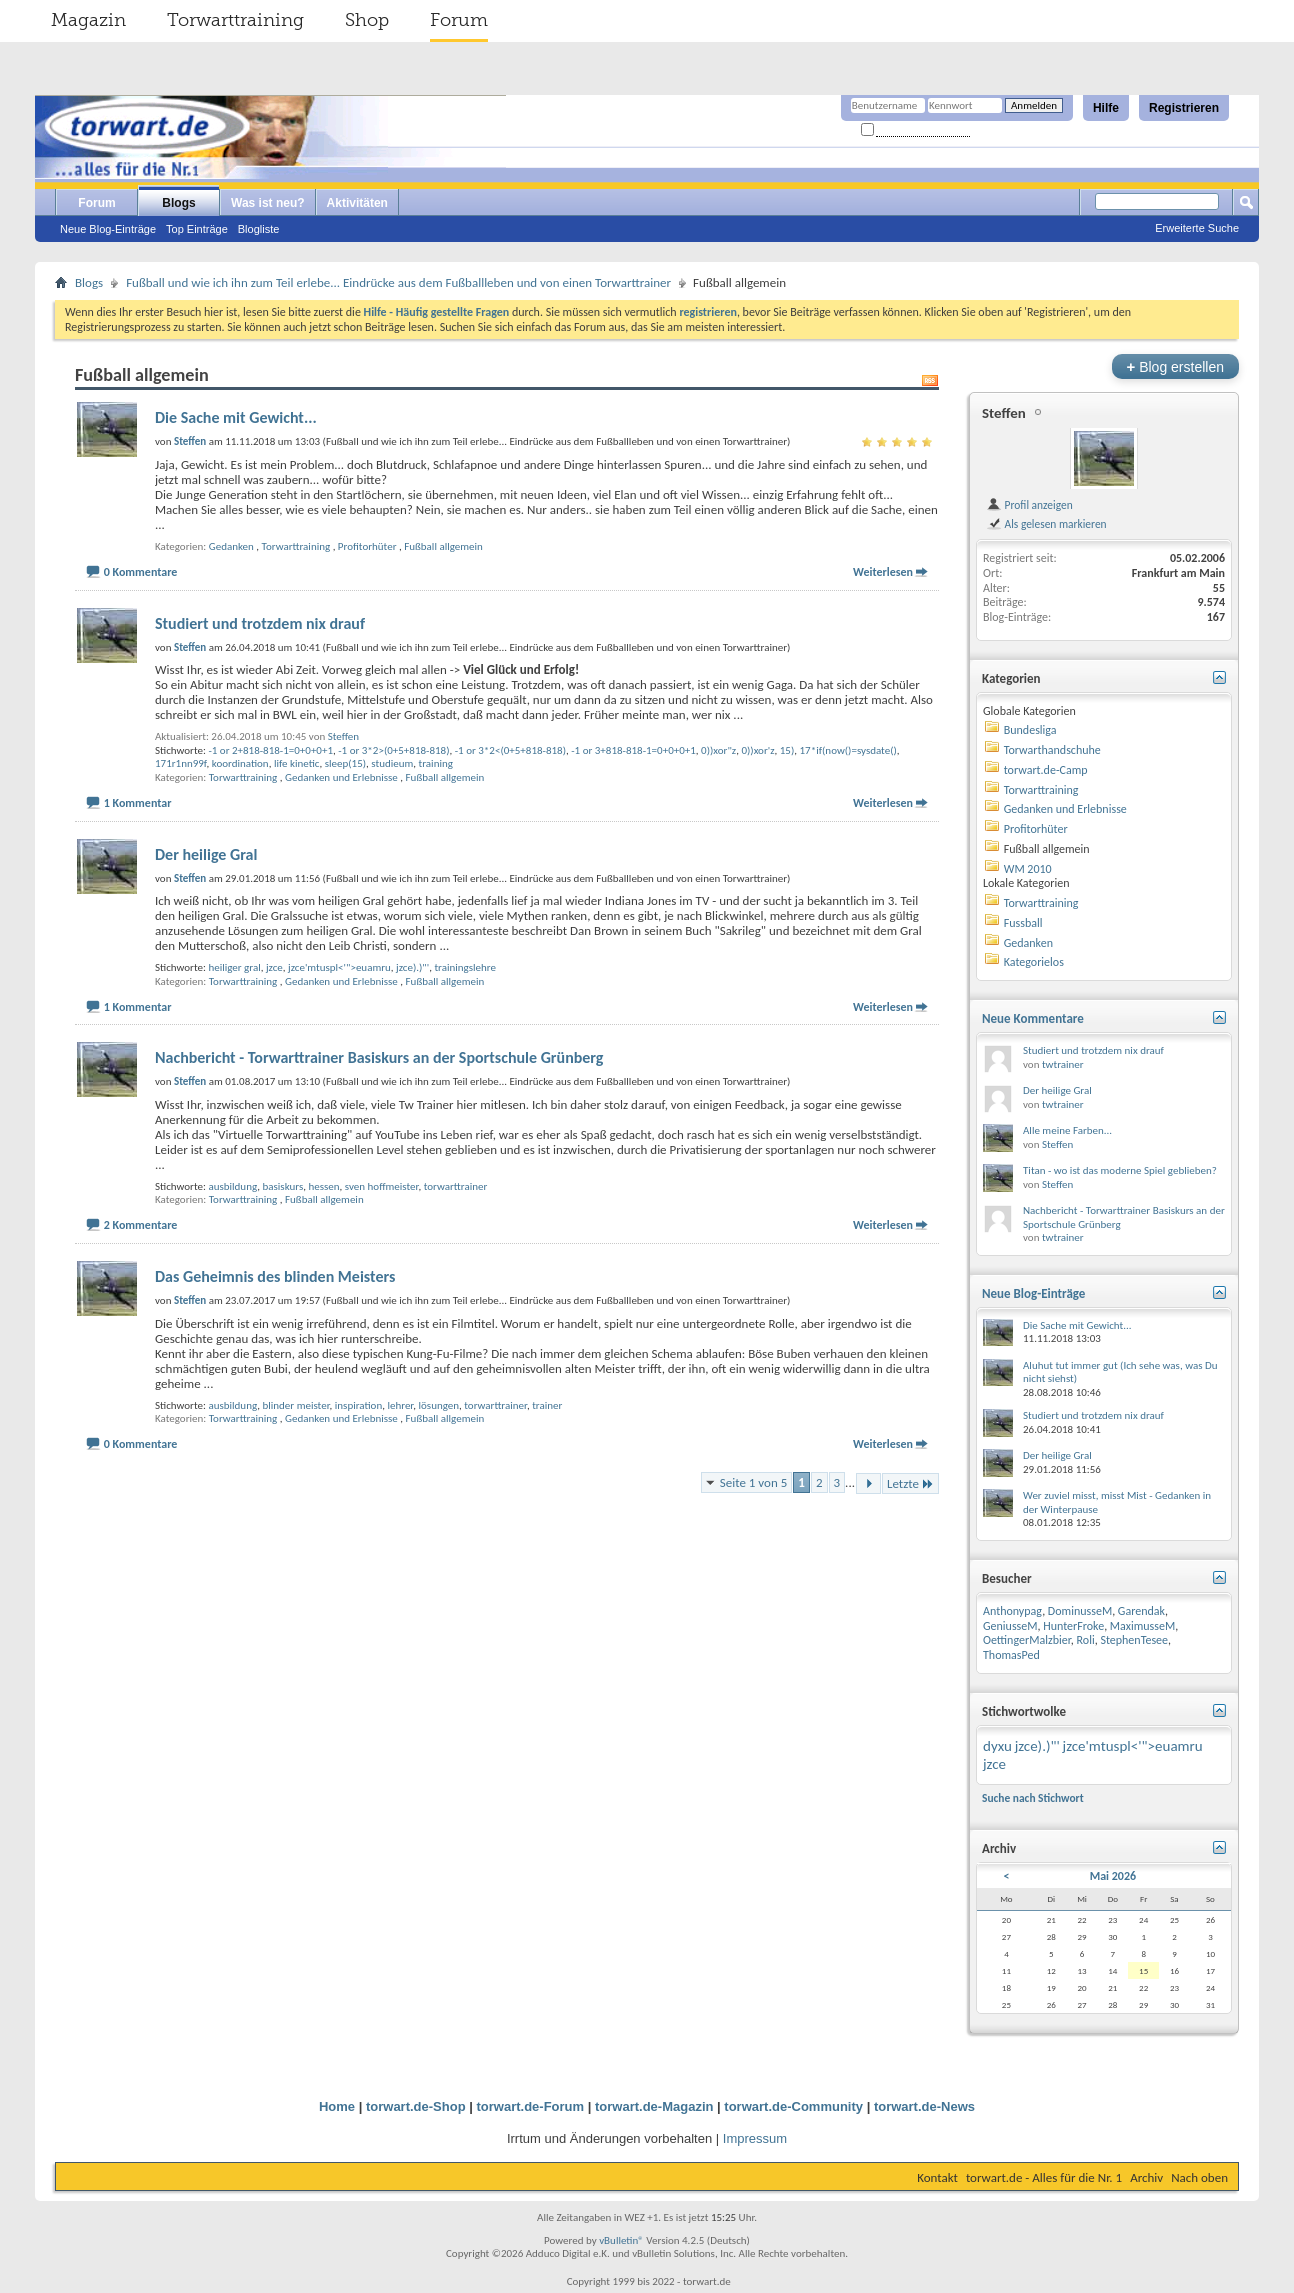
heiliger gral (234, 967)
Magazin (88, 20)
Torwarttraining (235, 20)
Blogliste (259, 229)
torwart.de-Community (793, 2106)
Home (337, 2106)
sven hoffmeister (382, 1186)
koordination (240, 763)
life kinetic (297, 763)
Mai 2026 (1113, 1876)
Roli (1086, 1640)
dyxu (997, 1746)
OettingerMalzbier (1027, 1640)
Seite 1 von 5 (754, 1482)
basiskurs (282, 1186)
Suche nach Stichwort (1033, 1798)
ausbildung (232, 1186)
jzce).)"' (412, 967)
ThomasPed (1011, 1655)
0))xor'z (757, 750)
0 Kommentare (141, 572)
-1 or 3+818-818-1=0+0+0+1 (633, 750)
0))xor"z (718, 750)
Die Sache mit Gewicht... (236, 417)
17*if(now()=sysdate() (848, 750)
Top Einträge (197, 229)
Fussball (1023, 923)
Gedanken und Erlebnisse (341, 777)
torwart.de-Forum (531, 2106)
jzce (274, 967)
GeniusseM (1010, 1626)
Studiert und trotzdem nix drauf (260, 623)
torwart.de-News (924, 2106)
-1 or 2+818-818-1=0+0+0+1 (270, 750)
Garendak (1141, 1611)
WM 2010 (1028, 869)
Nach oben (1199, 2177)
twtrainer (1063, 1064)
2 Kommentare (141, 1225)
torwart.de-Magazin (654, 2106)
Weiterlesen (883, 572)
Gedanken (231, 546)
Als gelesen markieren (1046, 524)
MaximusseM (1142, 1626)
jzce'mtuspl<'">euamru (339, 967)
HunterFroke (1073, 1626)
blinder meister (295, 1405)
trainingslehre (465, 967)
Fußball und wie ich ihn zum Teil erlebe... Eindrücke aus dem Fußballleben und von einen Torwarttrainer (398, 282)
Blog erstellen (1175, 366)
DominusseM (1080, 1611)
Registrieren (1184, 108)
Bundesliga (1030, 730)
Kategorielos (1034, 962)
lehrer (400, 1405)
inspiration (358, 1405)
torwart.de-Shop (416, 2106)
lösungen (439, 1405)
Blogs (178, 203)
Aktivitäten (357, 203)
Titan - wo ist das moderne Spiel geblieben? (1120, 1170)
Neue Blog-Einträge (108, 229)
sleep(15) (345, 763)
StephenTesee (1134, 1640)
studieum (392, 763)
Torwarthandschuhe (1052, 750)
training (436, 763)
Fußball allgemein (443, 546)
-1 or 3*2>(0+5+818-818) (393, 750)
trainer (547, 1405)
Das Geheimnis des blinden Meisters (275, 1276)
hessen (323, 1186)
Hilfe (1106, 108)
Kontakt (937, 2177)
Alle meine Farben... (1067, 1130)
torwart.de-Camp (1046, 770)
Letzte (910, 1483)
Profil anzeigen (1029, 505)
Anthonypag (1012, 1611)
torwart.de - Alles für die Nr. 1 (1044, 2177)
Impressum (755, 2138)
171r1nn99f (181, 763)
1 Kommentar (138, 803)
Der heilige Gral (206, 854)
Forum (459, 20)
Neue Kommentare (1033, 1018)
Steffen (343, 736)
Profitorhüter (367, 546)
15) (787, 750)
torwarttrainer (456, 1186)
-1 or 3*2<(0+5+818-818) (510, 750)
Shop (367, 20)
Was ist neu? (268, 203)
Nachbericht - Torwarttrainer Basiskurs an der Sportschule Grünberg (379, 1057)
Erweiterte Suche (1197, 228)
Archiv (1146, 2177)
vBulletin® (621, 2240)
